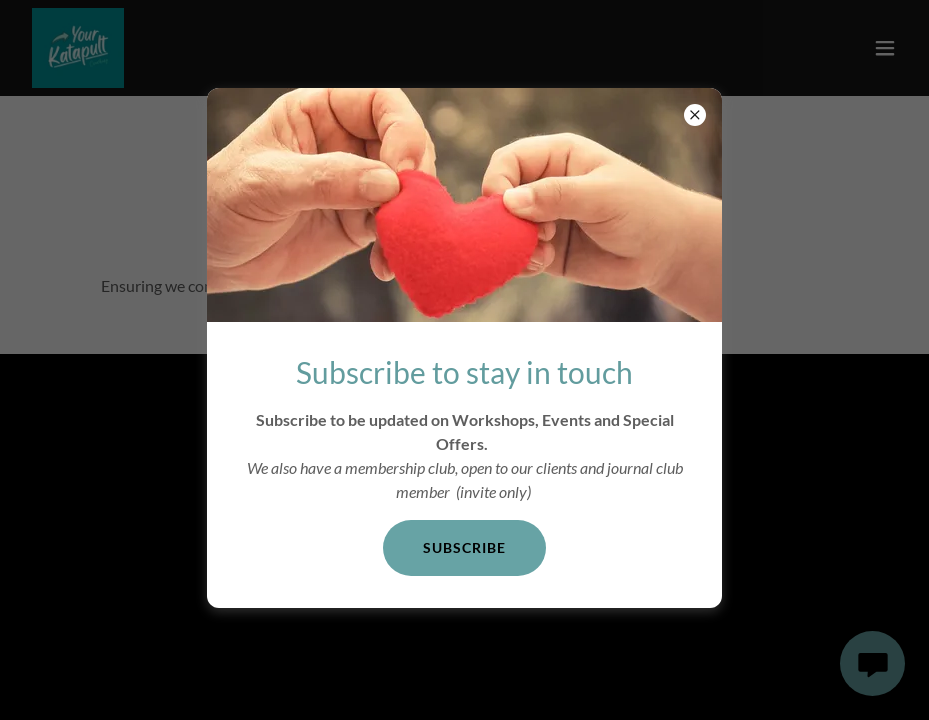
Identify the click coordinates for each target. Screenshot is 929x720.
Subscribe (464, 547)
